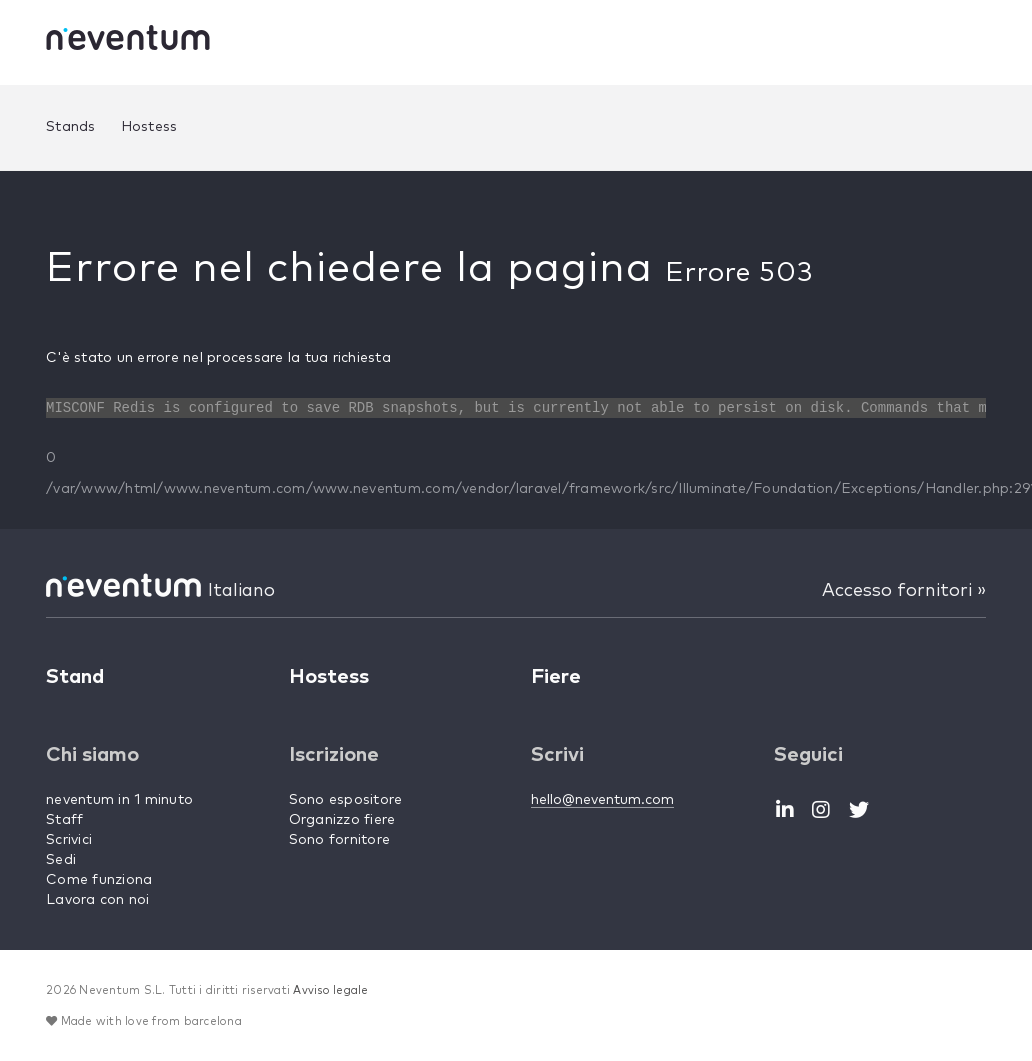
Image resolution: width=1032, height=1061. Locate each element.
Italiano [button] (241, 591)
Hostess (149, 127)
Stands (71, 127)
